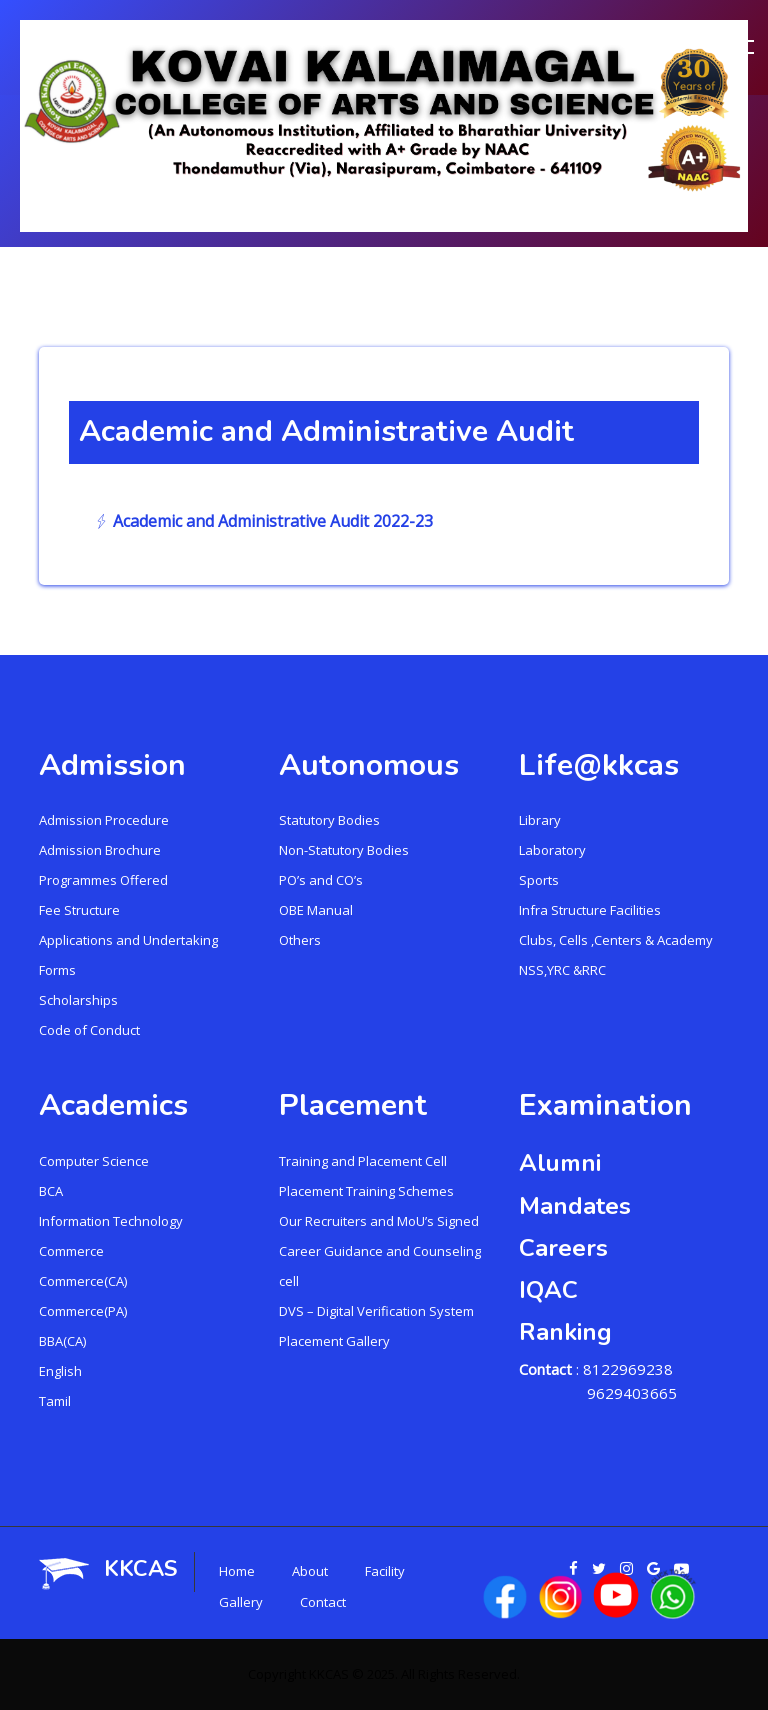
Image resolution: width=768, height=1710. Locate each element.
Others (300, 940)
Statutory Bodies (329, 820)
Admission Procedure (104, 820)
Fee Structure (79, 910)
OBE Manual (316, 910)
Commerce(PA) (83, 1311)
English (60, 1371)
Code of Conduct (89, 1030)
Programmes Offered (103, 880)
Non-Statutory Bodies (344, 850)
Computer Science (94, 1161)
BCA (51, 1191)
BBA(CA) (62, 1341)
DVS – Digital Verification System (376, 1311)
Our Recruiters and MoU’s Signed (379, 1221)
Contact (323, 1602)
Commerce (71, 1251)
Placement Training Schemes (366, 1191)
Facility (385, 1571)
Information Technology (111, 1221)
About (310, 1571)
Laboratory (552, 850)
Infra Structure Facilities (590, 910)
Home (237, 1571)
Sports (539, 880)
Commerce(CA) (83, 1281)
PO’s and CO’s (321, 880)
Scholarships (78, 1000)
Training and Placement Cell (363, 1161)
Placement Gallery (334, 1341)
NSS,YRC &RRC (562, 970)
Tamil (55, 1401)
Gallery (241, 1602)
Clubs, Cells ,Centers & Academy (616, 940)
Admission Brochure (100, 850)
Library (540, 820)
